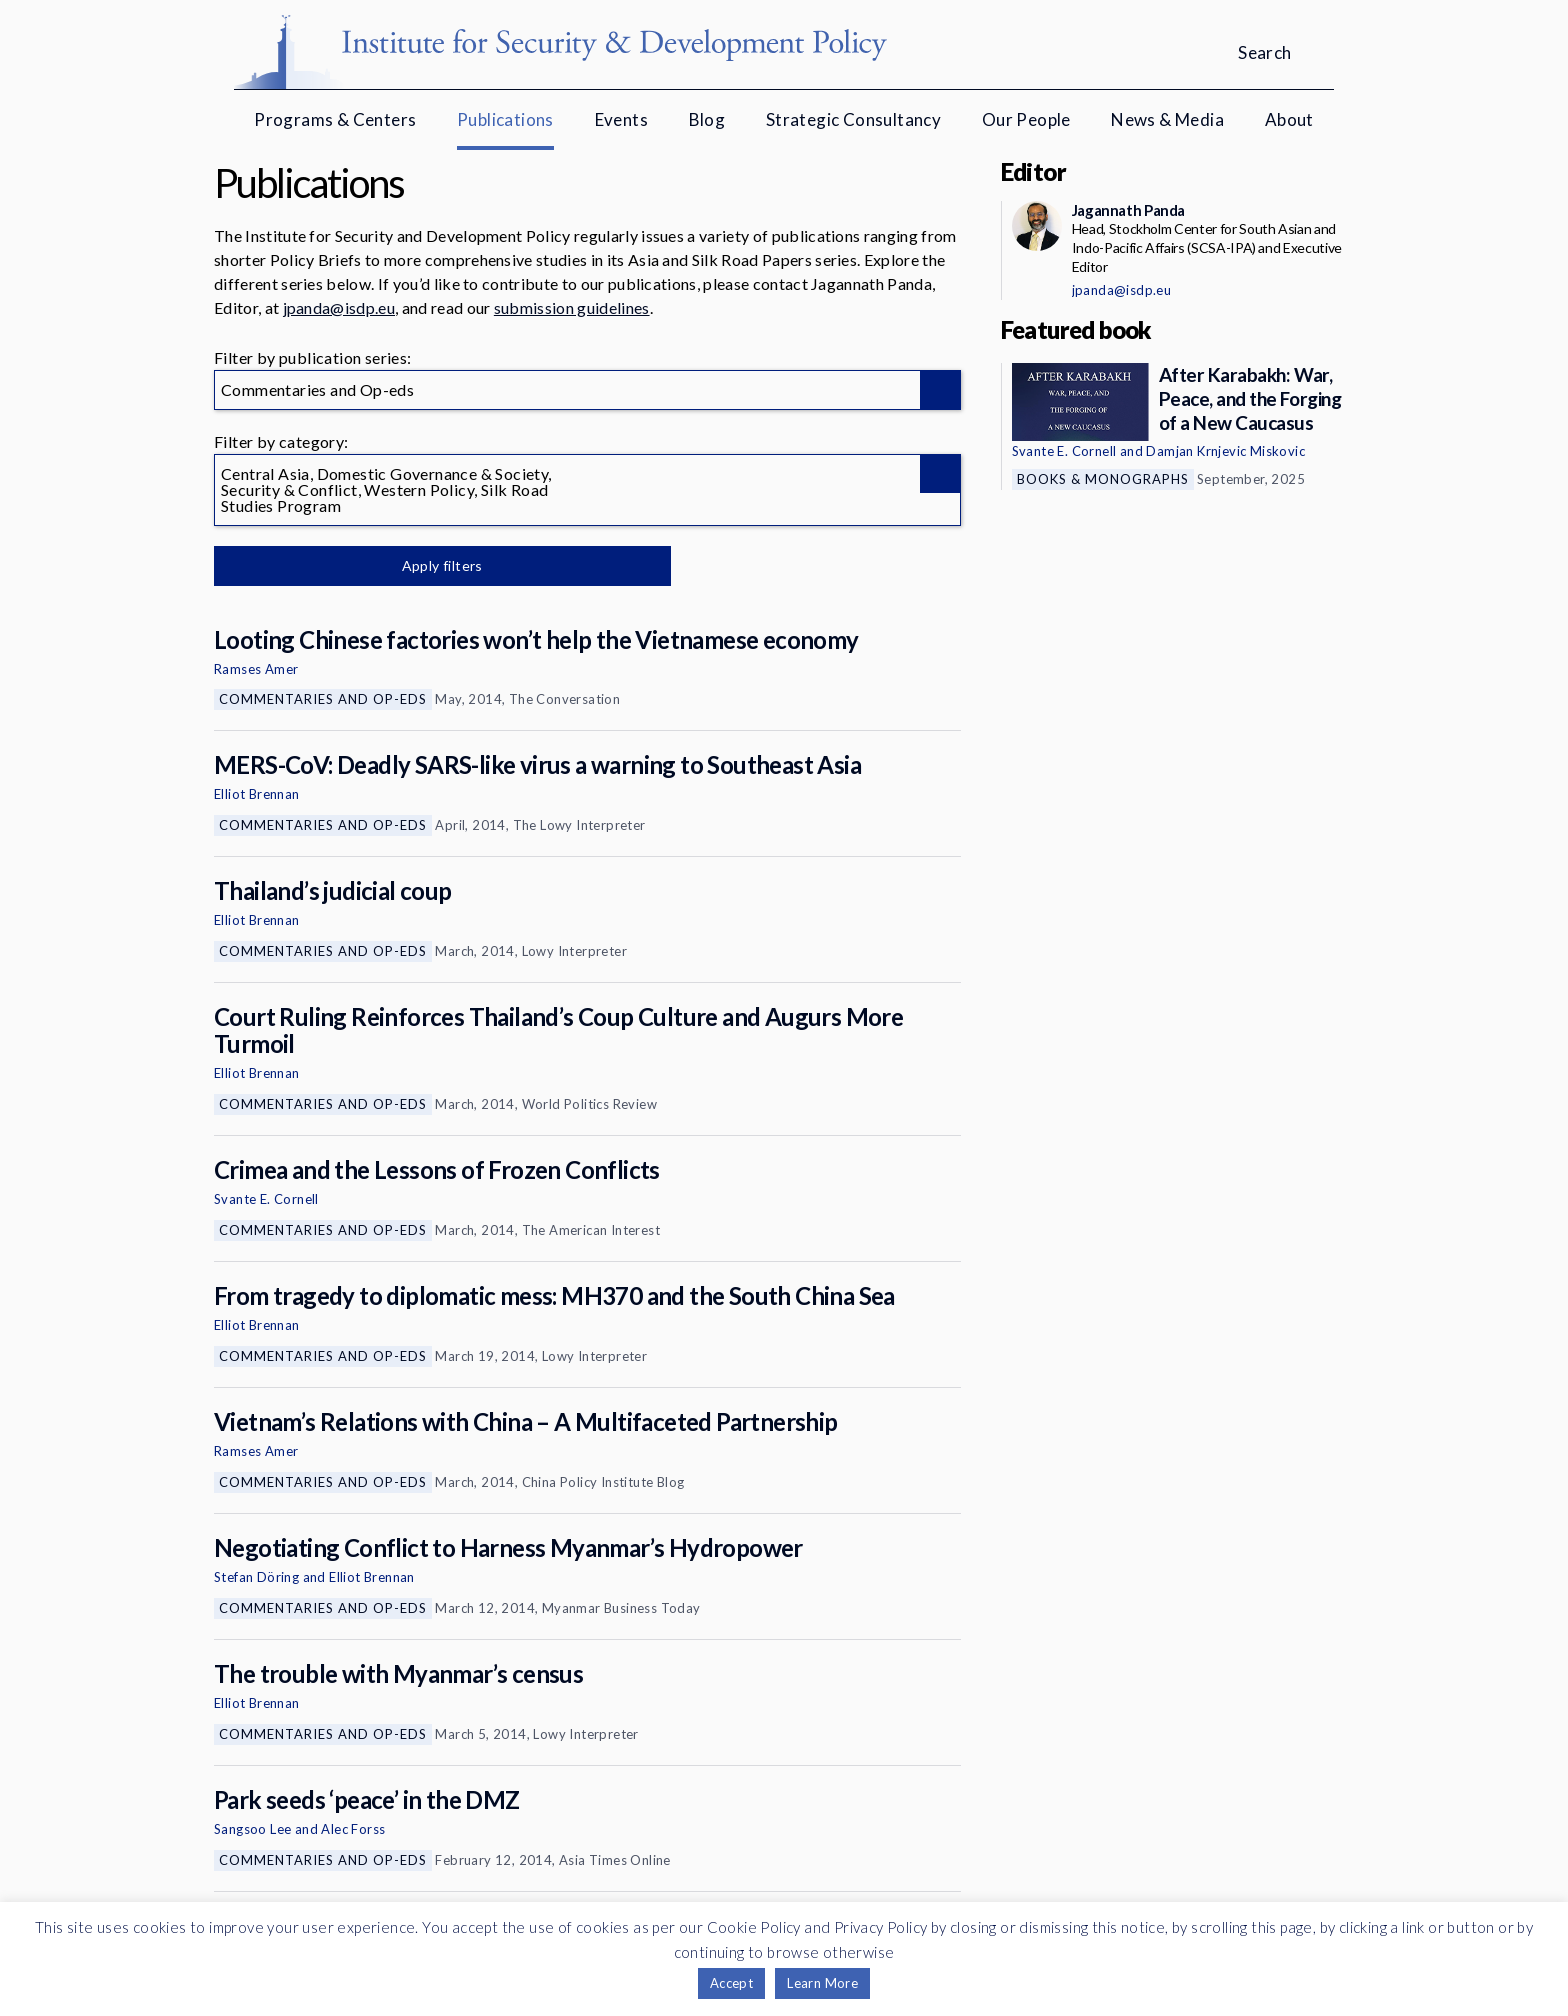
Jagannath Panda (1128, 210)
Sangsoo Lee (252, 1829)
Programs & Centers (335, 119)
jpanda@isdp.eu (339, 307)
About (1289, 119)
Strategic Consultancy (853, 119)
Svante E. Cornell (266, 1199)
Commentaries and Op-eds (323, 699)
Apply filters (423, 565)
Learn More (822, 1983)
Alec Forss (353, 1829)
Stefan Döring (256, 1577)
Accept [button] (731, 1983)
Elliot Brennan (257, 794)
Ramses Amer (256, 669)
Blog (707, 119)
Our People (1026, 119)
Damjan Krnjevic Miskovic (1225, 451)
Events (621, 119)
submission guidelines (572, 307)
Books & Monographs (1103, 479)
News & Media (1167, 119)
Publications (505, 119)
